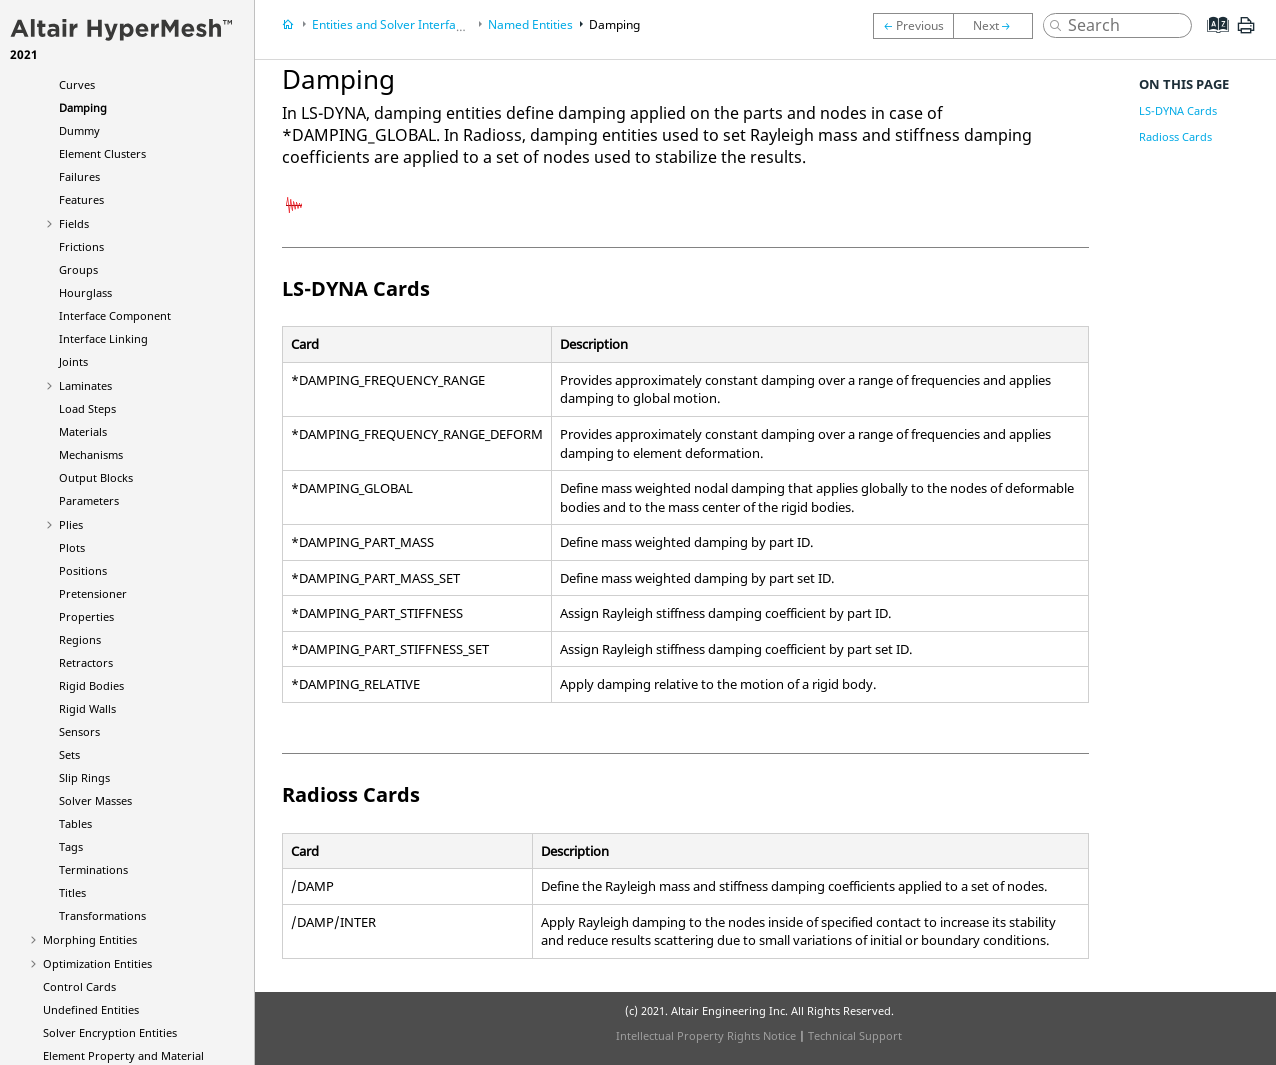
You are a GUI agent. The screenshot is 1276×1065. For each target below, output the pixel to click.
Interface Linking (103, 338)
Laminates (85, 385)
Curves (77, 84)
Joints (73, 361)
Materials (83, 431)
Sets (69, 754)
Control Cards (79, 986)
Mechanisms (91, 454)
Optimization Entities (97, 963)
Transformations (102, 915)
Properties (86, 616)
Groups (78, 269)
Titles (72, 892)
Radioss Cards (1175, 136)
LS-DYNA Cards (1178, 110)
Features (81, 199)
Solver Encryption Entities (110, 1032)
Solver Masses (95, 800)
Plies (71, 524)
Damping (83, 107)
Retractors (86, 662)
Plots (72, 547)
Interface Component (115, 315)
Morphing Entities (90, 939)
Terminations (93, 869)
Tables (75, 823)
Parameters (89, 500)
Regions (80, 639)
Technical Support (855, 1035)
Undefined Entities (91, 1009)
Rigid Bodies (91, 685)
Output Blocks (96, 477)
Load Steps (87, 408)
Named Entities (530, 24)
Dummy (79, 130)
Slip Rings (84, 777)
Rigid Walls (87, 708)
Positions (83, 570)
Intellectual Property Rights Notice (706, 1035)
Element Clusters (102, 153)
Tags (71, 846)
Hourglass (85, 292)
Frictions (81, 246)
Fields (74, 223)
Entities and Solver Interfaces (393, 24)
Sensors (79, 731)
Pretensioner (93, 593)
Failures (79, 176)
